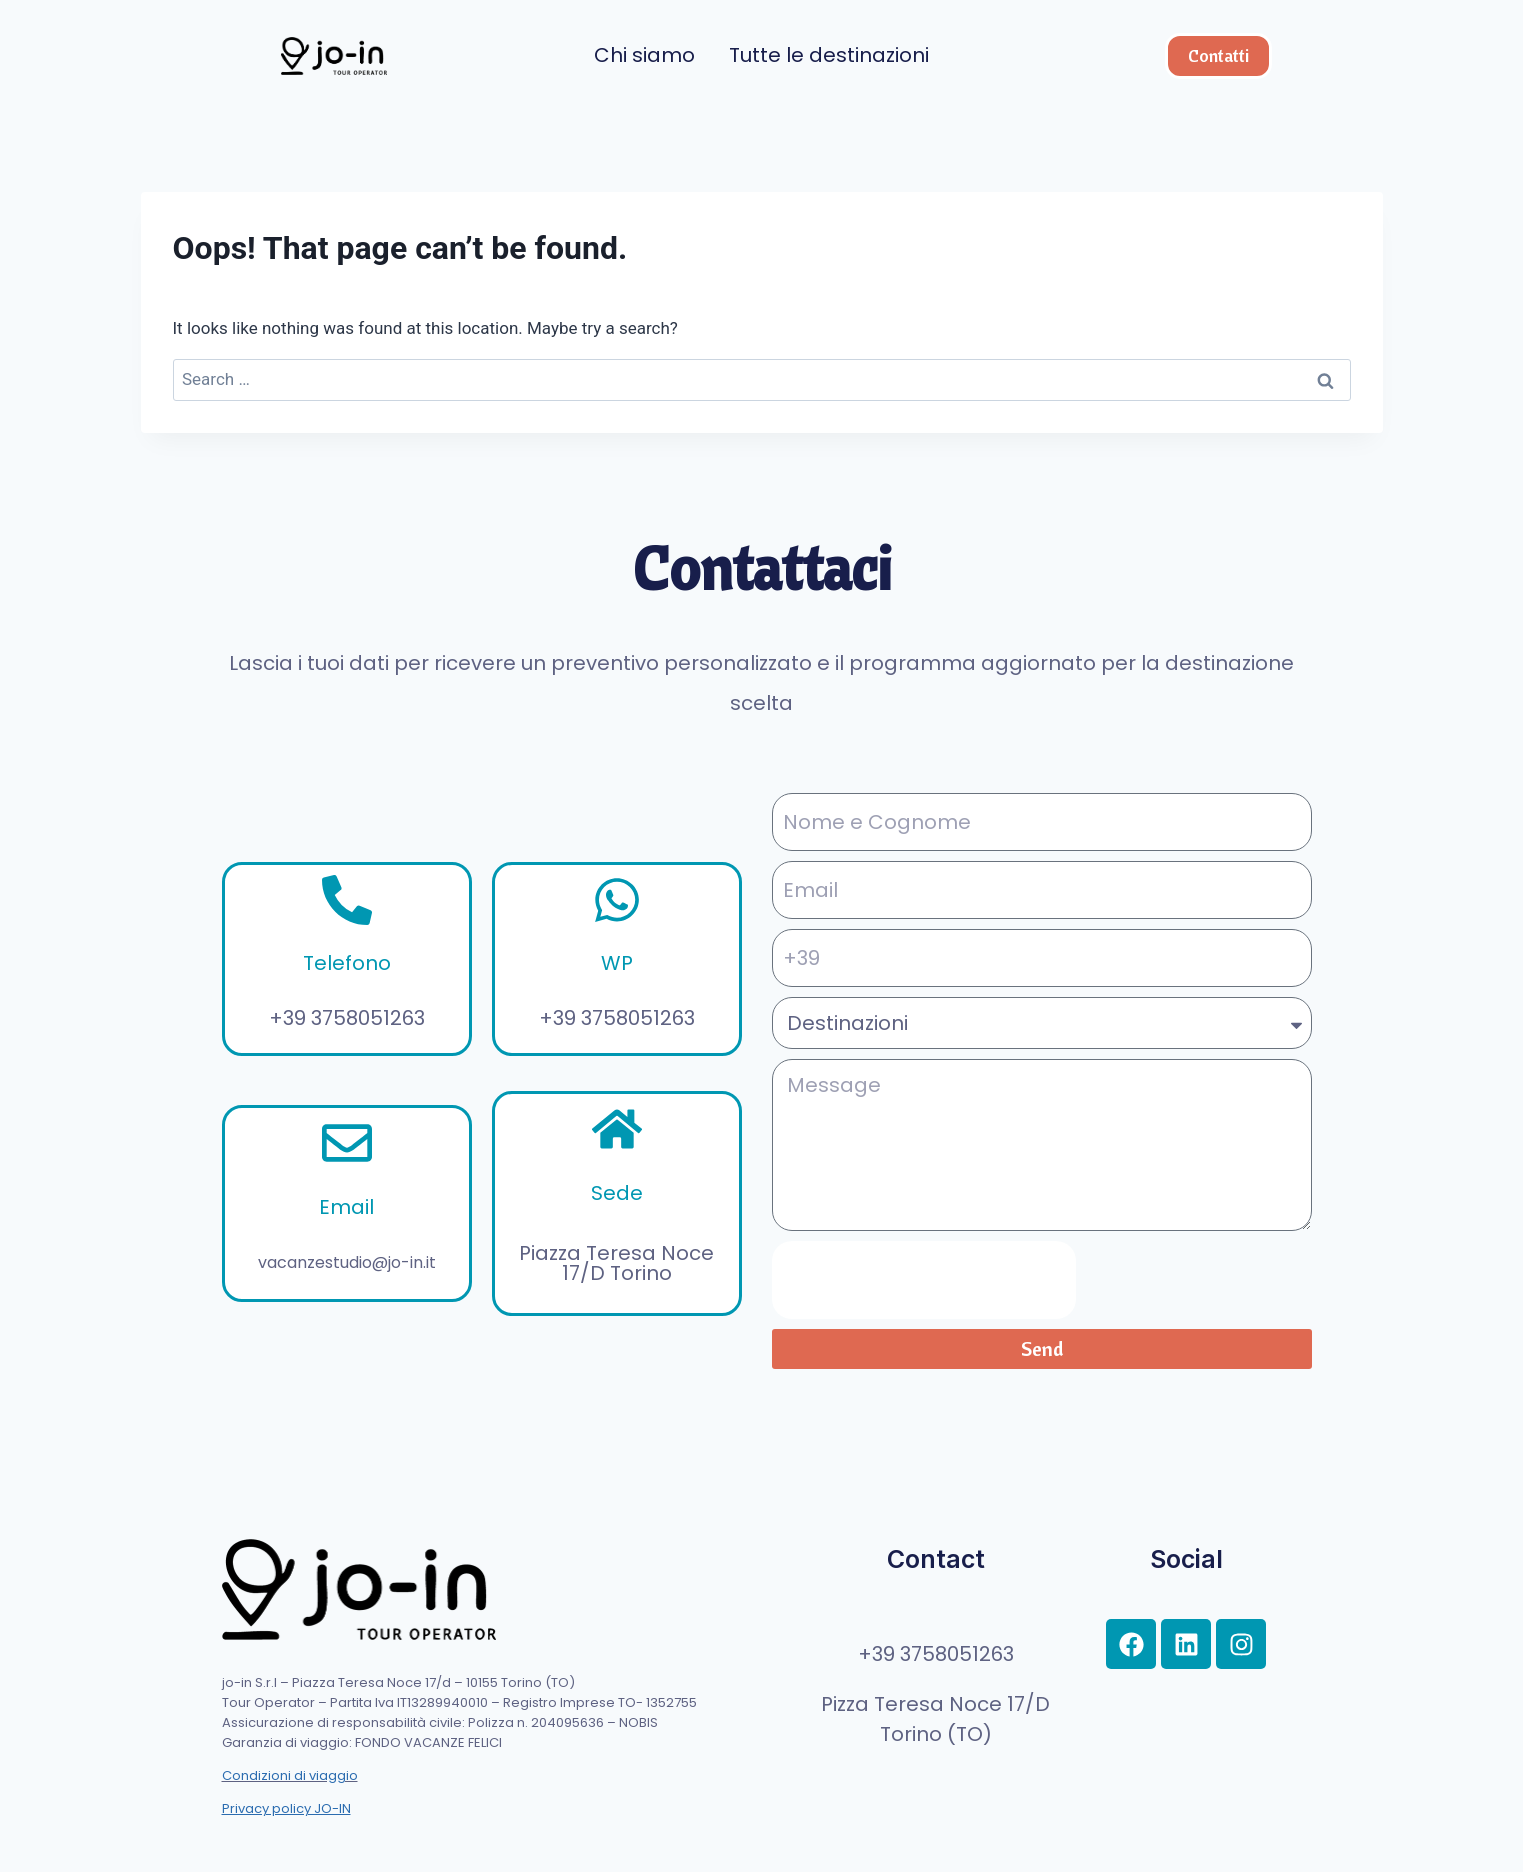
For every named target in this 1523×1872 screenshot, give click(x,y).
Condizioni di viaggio (290, 1775)
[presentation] (924, 1280)
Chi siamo (644, 55)
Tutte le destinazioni (829, 55)
